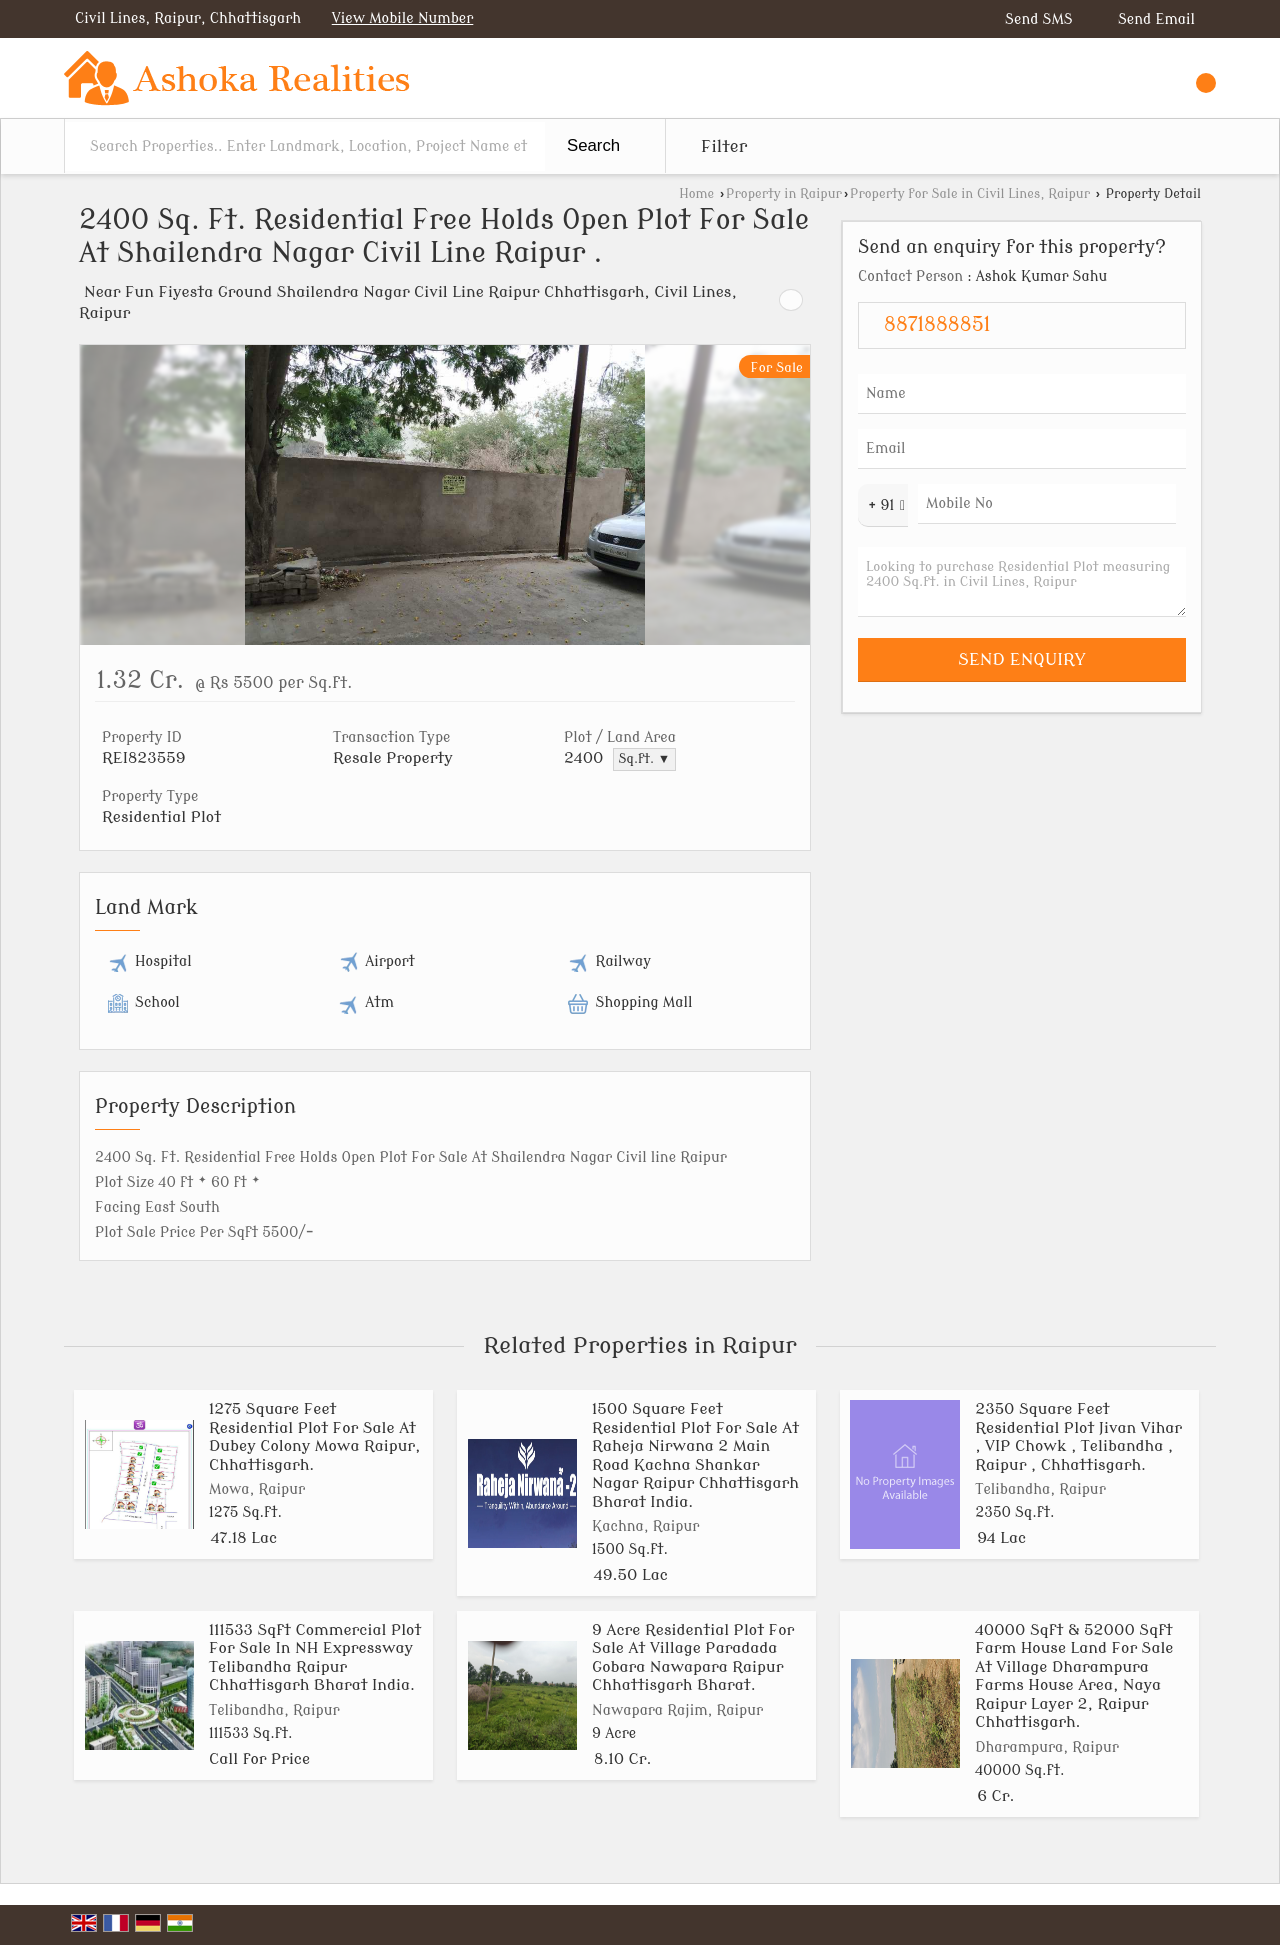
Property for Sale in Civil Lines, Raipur (970, 194)
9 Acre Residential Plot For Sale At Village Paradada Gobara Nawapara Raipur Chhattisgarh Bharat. (693, 1657)
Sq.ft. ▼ (645, 759)
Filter (724, 146)
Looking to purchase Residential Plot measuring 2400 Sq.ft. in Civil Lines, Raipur (1022, 582)
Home (696, 194)
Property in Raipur (784, 194)
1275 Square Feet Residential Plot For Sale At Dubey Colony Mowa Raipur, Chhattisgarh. (314, 1436)
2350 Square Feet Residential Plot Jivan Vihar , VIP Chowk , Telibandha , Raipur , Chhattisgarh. (1078, 1436)
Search (593, 145)
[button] (403, 18)
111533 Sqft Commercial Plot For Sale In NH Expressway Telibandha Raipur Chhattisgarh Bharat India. (315, 1657)
